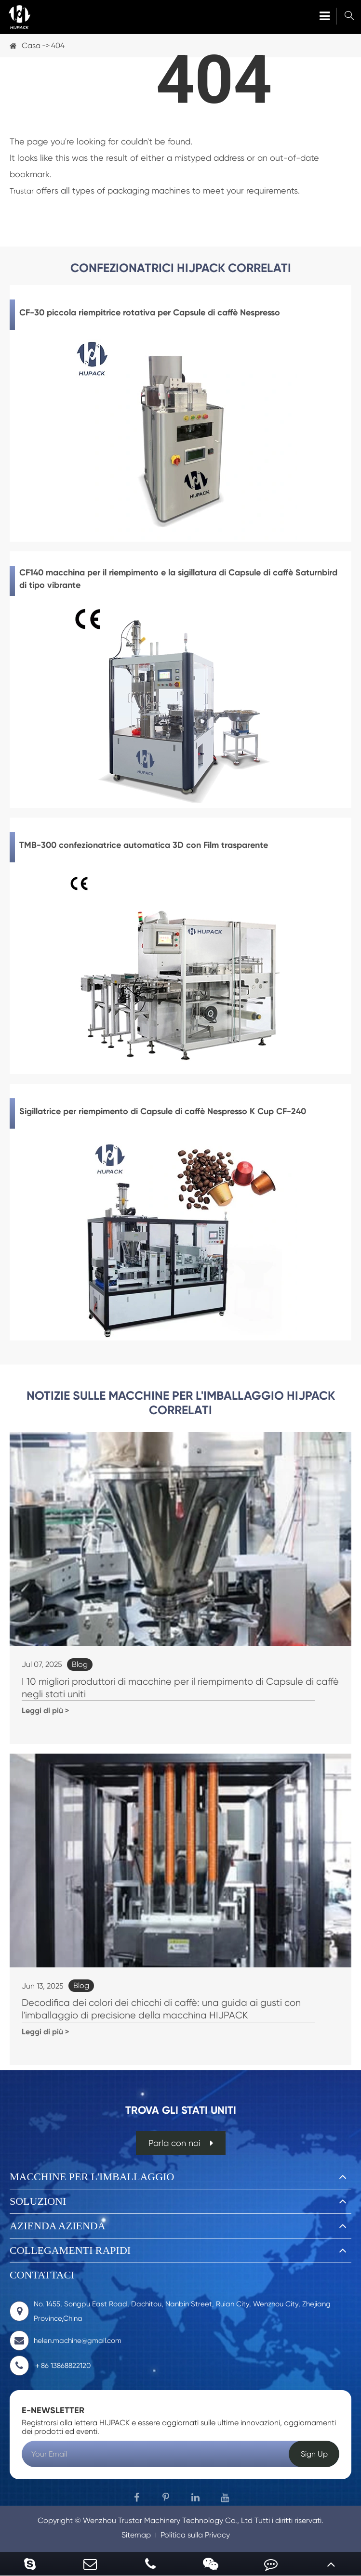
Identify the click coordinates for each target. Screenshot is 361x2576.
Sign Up (314, 2454)
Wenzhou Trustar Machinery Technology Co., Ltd (168, 2520)
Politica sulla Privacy (195, 2534)
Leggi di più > (45, 1710)
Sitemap (136, 2534)
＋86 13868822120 (50, 2365)
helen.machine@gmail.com (65, 2340)
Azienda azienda (58, 2226)
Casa (31, 45)
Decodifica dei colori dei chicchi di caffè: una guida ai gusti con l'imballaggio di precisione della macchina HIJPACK (161, 2009)
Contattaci (42, 2275)
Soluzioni (38, 2201)
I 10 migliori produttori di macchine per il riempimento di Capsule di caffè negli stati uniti (180, 1688)
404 (58, 45)
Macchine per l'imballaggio (92, 2177)
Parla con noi (180, 2143)
